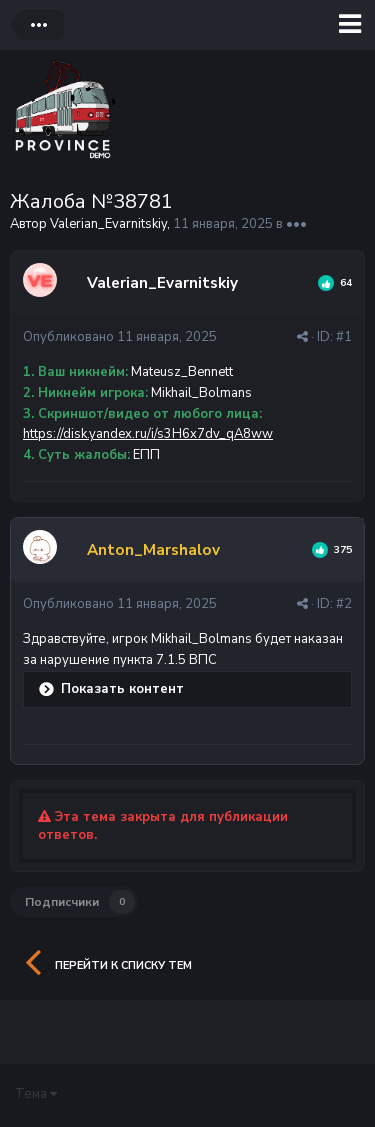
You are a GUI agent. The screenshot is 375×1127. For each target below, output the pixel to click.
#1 (344, 337)
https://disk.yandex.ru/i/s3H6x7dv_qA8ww (148, 434)
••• (296, 224)
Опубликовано (120, 337)
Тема (36, 1094)
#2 (344, 604)
